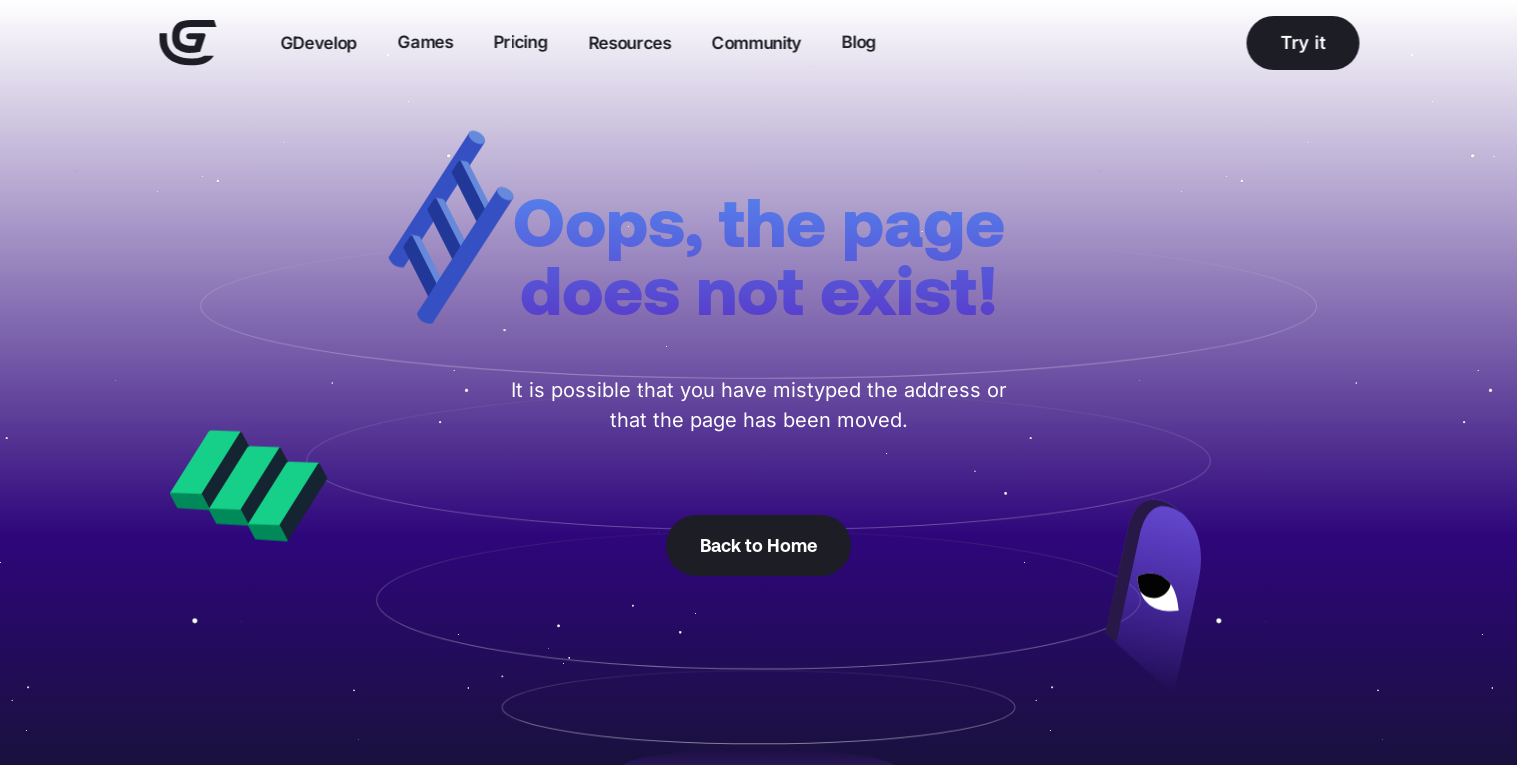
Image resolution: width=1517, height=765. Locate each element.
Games (425, 42)
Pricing (520, 42)
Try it (1302, 42)
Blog (858, 42)
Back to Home (758, 545)
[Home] (187, 43)
